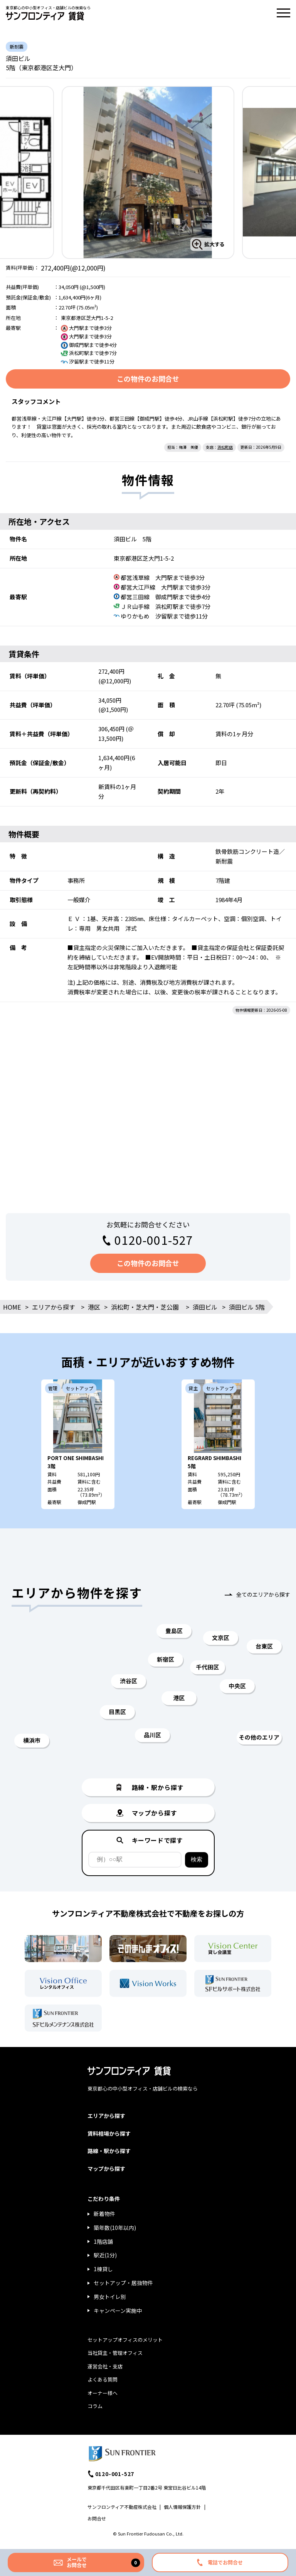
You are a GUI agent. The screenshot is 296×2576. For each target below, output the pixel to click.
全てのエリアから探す (263, 1594)
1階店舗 (103, 2241)
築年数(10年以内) (115, 2227)
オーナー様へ (102, 2393)
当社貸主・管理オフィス (115, 2352)
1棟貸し (103, 2269)
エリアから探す (53, 1307)
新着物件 (104, 2214)
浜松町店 (225, 447)
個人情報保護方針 (182, 2506)
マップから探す (106, 2168)
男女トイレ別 (110, 2296)
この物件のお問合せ (148, 379)
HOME (12, 1307)
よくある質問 (102, 2379)
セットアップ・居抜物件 (123, 2283)
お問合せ (96, 2518)
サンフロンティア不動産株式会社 (121, 2506)
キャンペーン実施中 (118, 2310)
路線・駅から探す (109, 2151)
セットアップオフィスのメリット (125, 2339)
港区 (94, 1307)
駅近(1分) (105, 2255)
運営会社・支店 (105, 2366)
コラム (95, 2406)
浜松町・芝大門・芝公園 (145, 1307)
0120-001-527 (153, 1239)
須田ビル (205, 1307)
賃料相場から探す (109, 2133)
